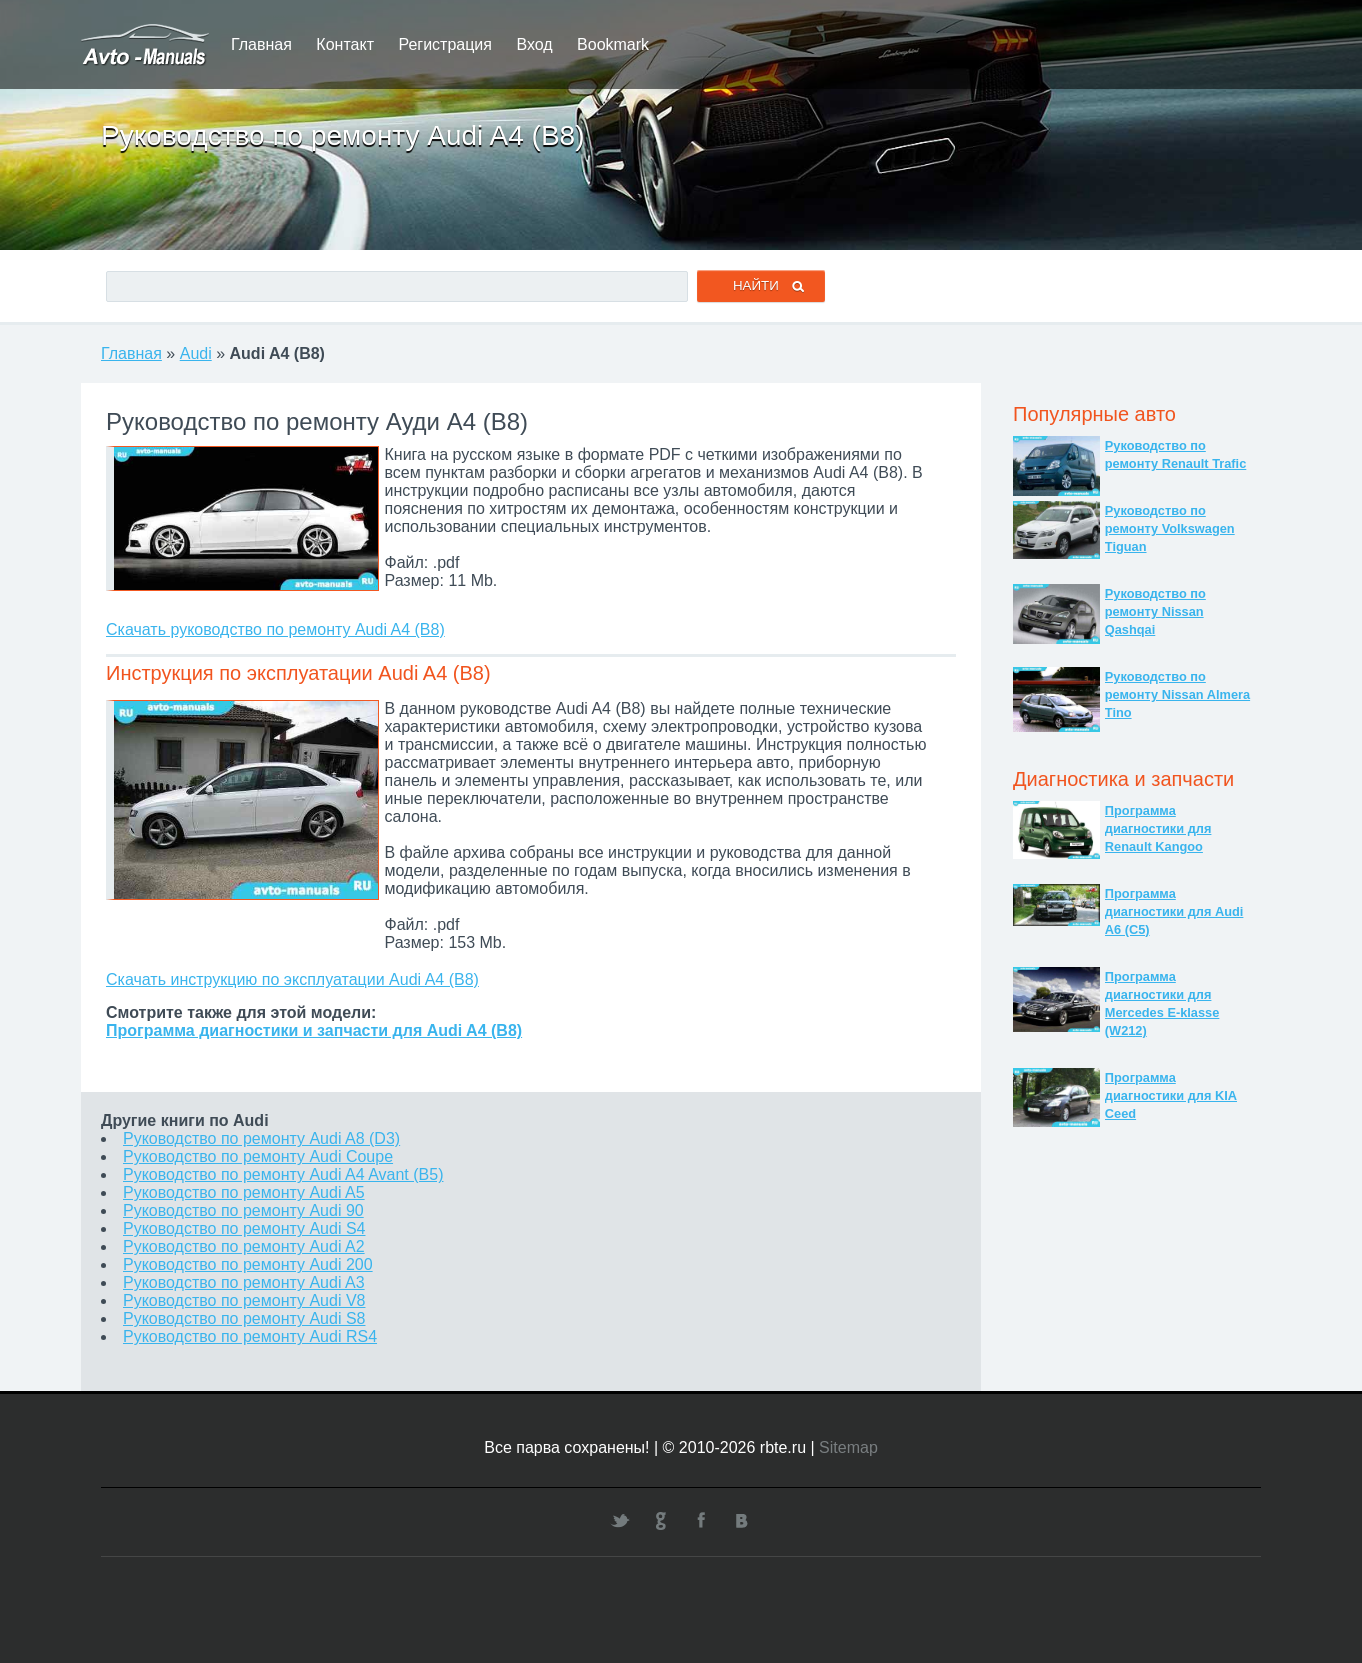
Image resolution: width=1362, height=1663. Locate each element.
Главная (261, 44)
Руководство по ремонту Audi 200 (248, 1264)
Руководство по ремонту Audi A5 (244, 1192)
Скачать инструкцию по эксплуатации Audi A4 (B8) (292, 979)
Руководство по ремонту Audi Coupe (258, 1156)
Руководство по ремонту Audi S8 (244, 1318)
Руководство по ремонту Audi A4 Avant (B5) (283, 1174)
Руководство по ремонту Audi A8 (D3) (261, 1138)
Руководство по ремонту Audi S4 (244, 1228)
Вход (534, 44)
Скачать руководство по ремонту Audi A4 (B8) (275, 629)
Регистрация (445, 44)
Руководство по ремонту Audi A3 (244, 1282)
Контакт (345, 44)
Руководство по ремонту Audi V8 (244, 1300)
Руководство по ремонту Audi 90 (243, 1210)
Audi (196, 353)
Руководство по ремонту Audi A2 (244, 1246)
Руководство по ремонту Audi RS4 (250, 1336)
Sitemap (848, 1447)
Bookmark (613, 44)
